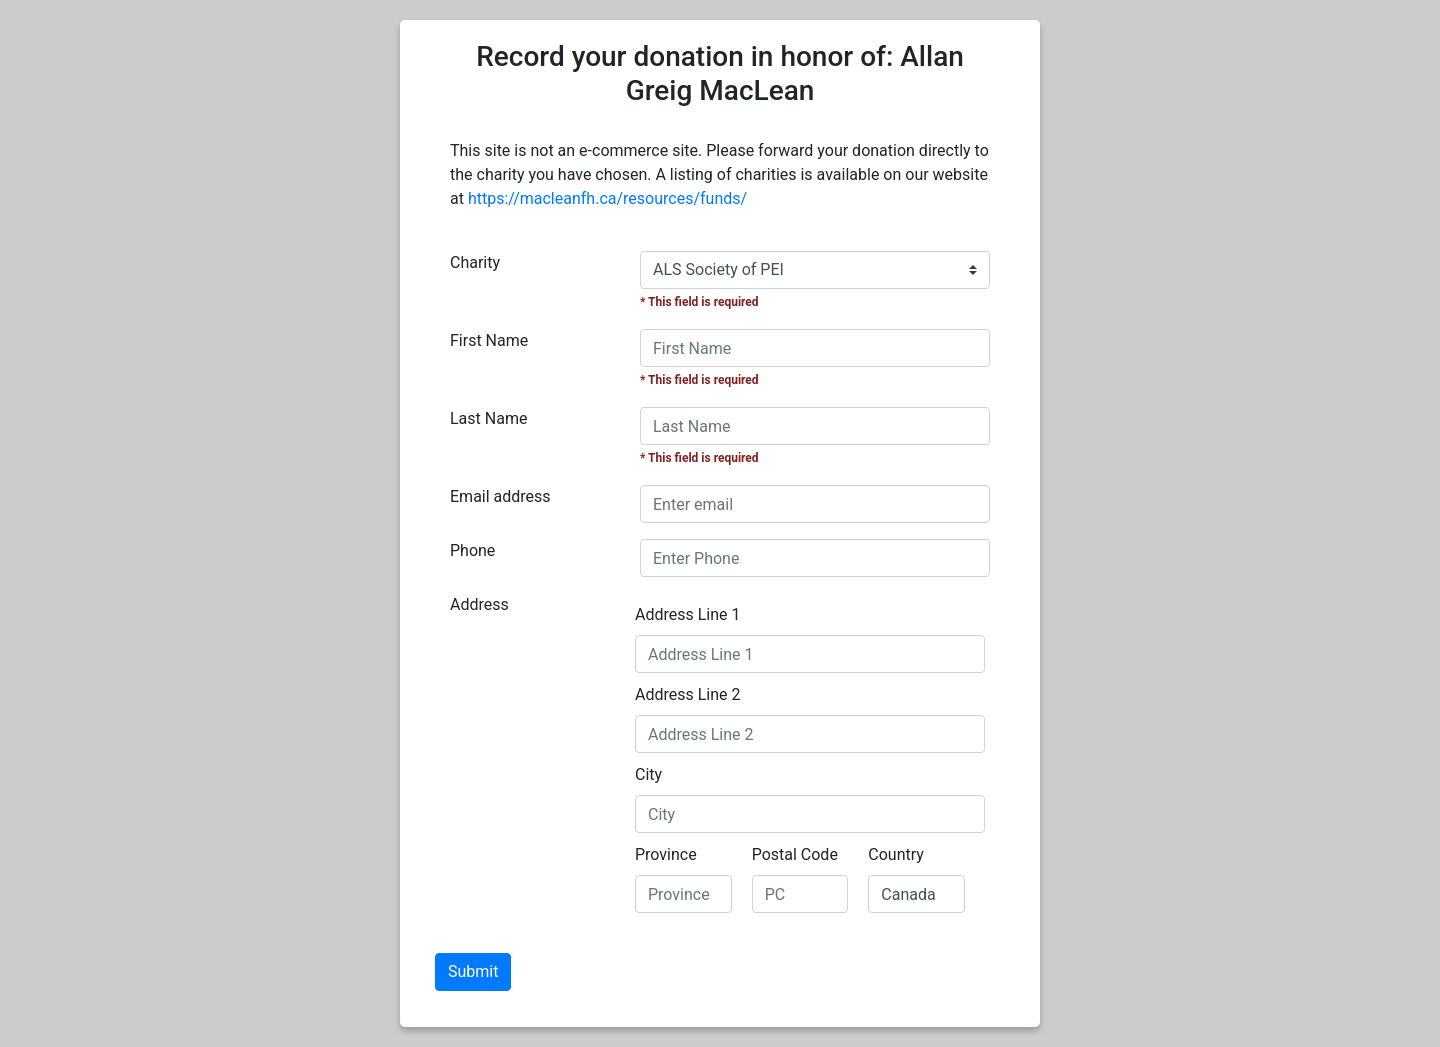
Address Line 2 (688, 694)
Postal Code (795, 854)
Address (479, 604)
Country (896, 854)
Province (666, 854)
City (648, 774)
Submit (473, 971)
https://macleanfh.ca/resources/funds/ (607, 198)
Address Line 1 (688, 614)
